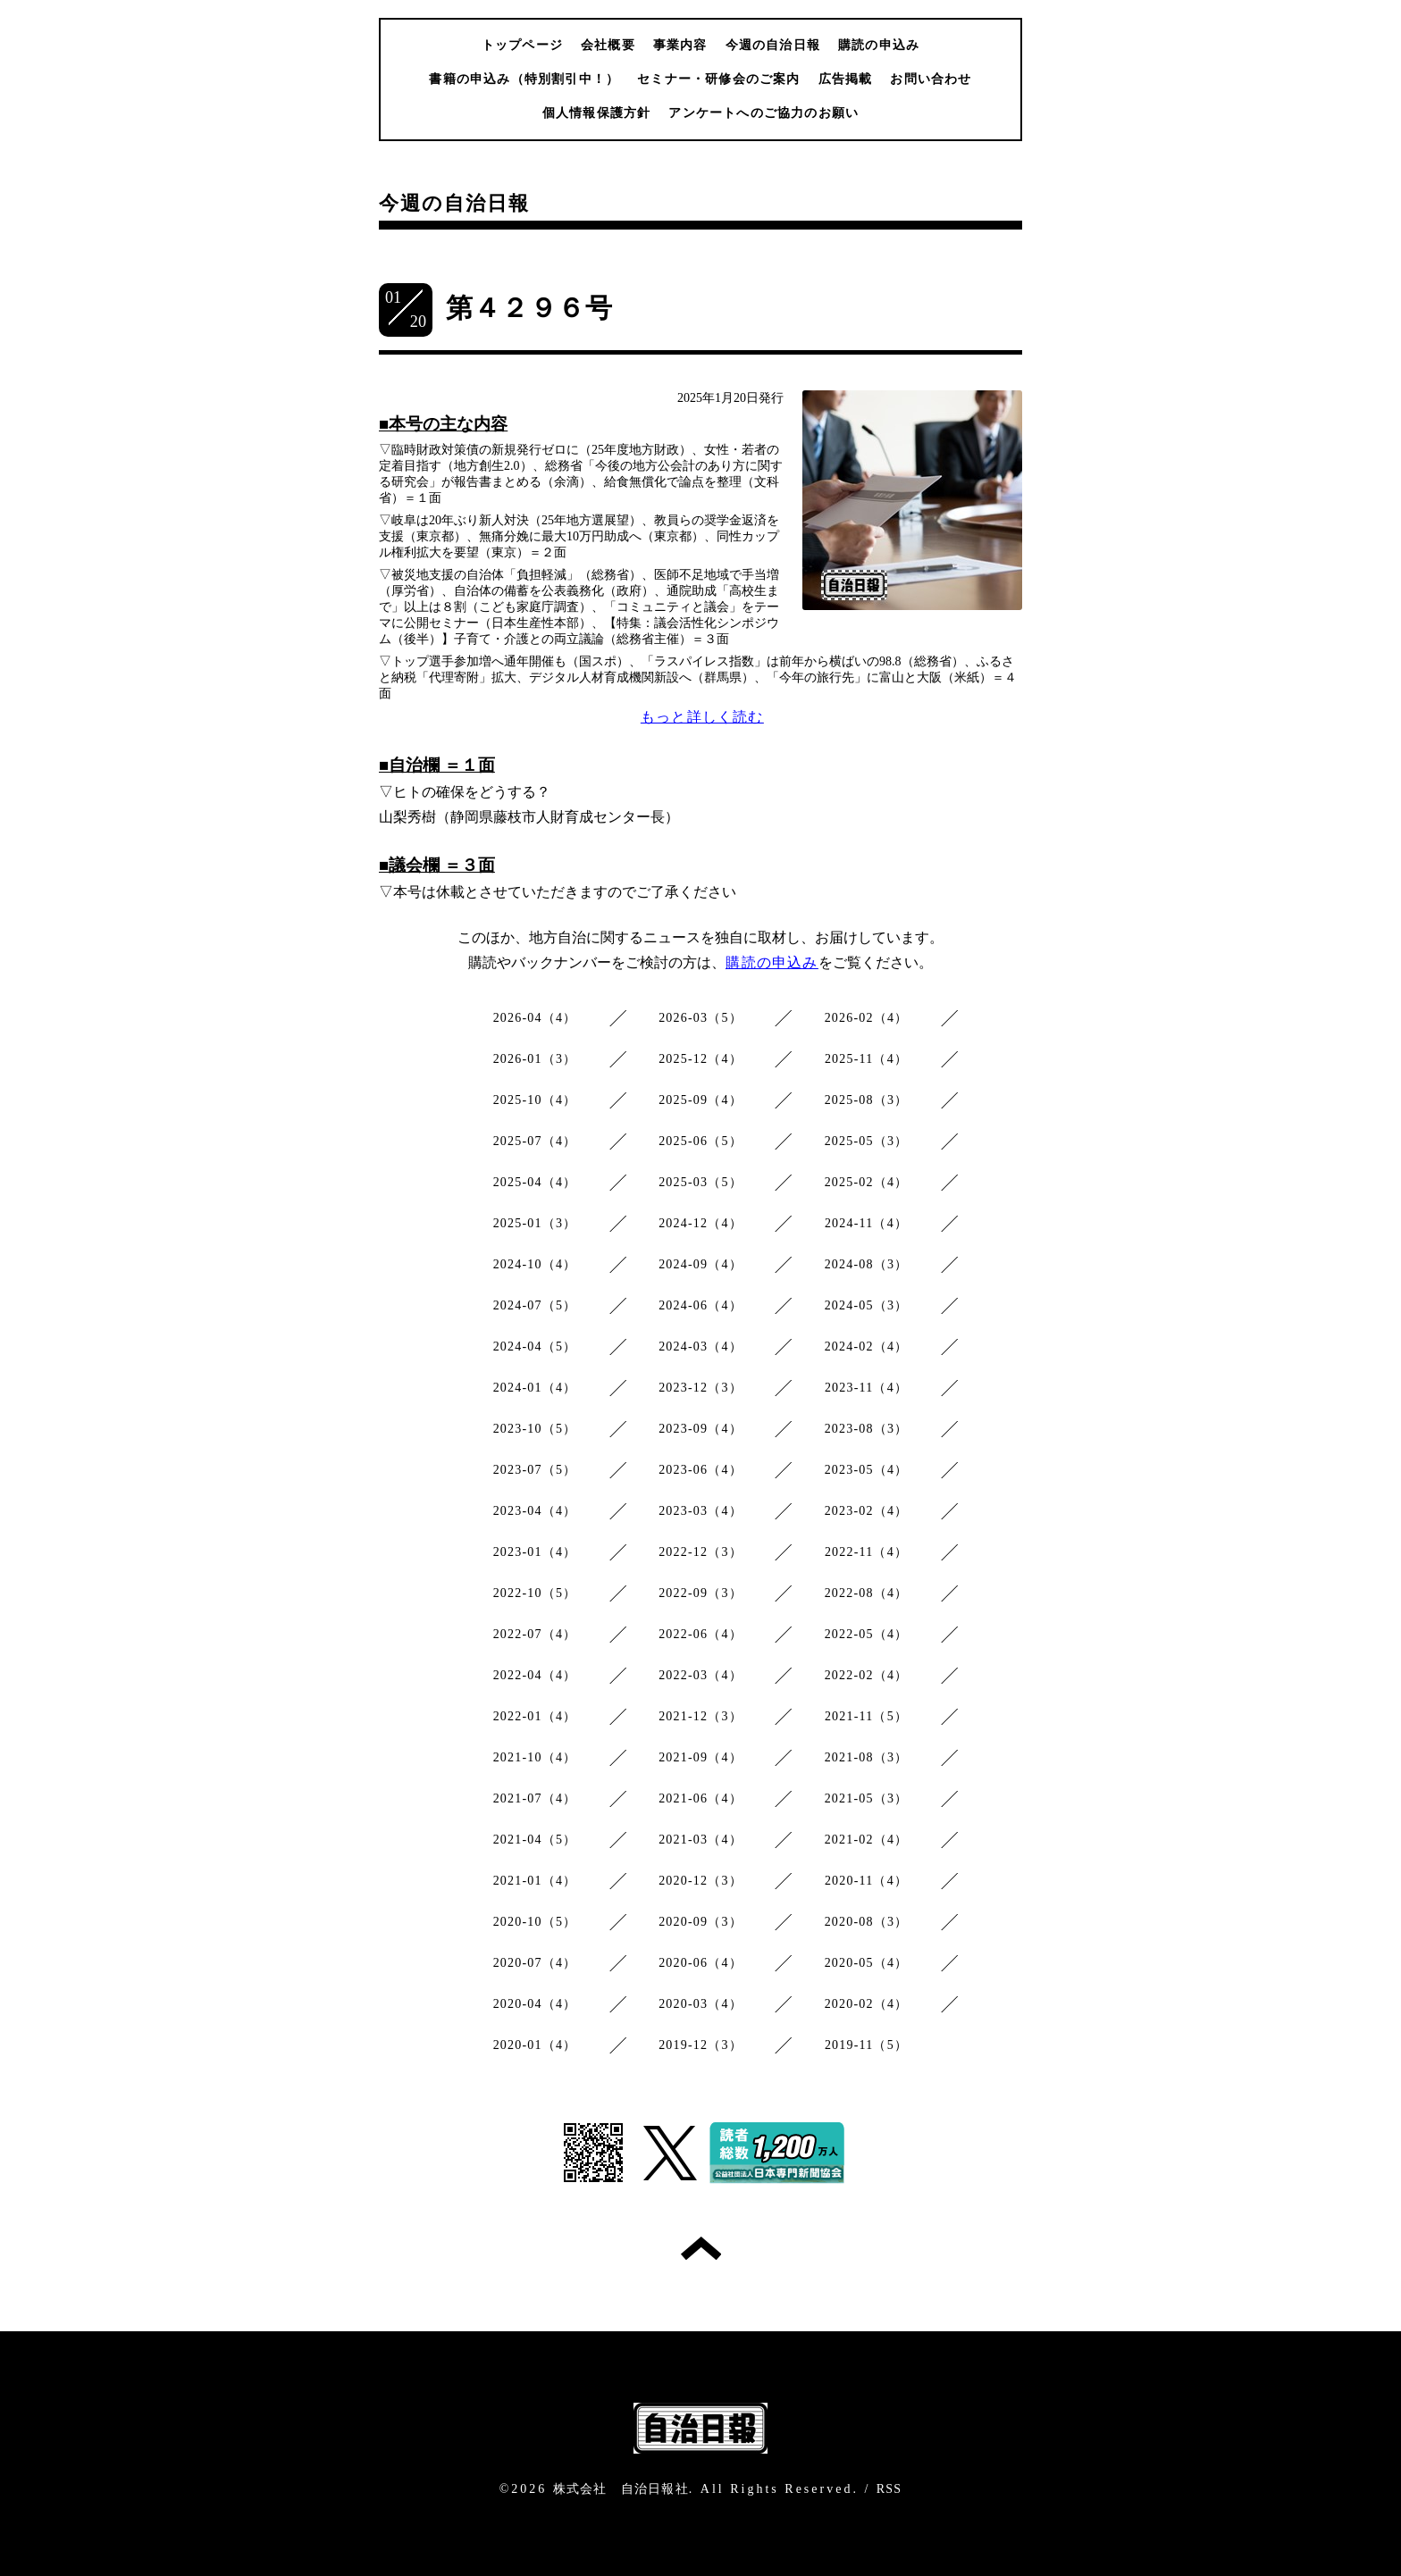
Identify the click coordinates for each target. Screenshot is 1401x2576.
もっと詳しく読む (702, 716)
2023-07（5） (535, 1469)
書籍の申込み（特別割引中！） (524, 79)
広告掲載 (845, 79)
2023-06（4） (700, 1469)
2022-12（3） (700, 1552)
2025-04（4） (535, 1182)
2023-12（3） (700, 1387)
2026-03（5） (700, 1018)
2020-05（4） (867, 1963)
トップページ (522, 45)
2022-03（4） (700, 1675)
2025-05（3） (867, 1141)
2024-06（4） (700, 1305)
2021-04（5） (535, 1839)
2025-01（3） (535, 1223)
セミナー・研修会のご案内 (718, 79)
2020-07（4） (535, 1963)
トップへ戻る (701, 2248)
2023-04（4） (535, 1511)
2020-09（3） (700, 1921)
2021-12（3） (700, 1716)
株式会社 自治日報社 (621, 2489)
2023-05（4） (867, 1469)
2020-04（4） (535, 2004)
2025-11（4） (866, 1059)
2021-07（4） (535, 1798)
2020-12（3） (700, 1880)
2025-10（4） (535, 1100)
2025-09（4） (700, 1100)
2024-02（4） (867, 1346)
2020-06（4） (700, 1963)
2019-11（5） (866, 2045)
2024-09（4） (700, 1264)
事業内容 (680, 45)
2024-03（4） (700, 1346)
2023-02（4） (867, 1511)
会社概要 (608, 45)
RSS (889, 2489)
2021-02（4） (867, 1839)
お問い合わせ (930, 79)
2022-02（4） (867, 1675)
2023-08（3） (867, 1428)
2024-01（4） (535, 1387)
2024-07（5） (535, 1305)
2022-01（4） (535, 1716)
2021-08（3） (867, 1757)
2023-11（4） (866, 1387)
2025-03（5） (700, 1182)
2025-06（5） (700, 1141)
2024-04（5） (535, 1346)
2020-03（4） (700, 2004)
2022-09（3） (700, 1593)
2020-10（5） (535, 1921)
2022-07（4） (535, 1634)
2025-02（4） (867, 1182)
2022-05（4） (867, 1634)
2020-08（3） (867, 1921)
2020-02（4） (867, 2004)
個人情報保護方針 (596, 113)
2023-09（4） (700, 1428)
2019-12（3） (700, 2045)
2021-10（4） (535, 1757)
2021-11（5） (866, 1716)
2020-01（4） (535, 2045)
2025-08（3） (867, 1100)
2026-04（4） (535, 1018)
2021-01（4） (535, 1880)
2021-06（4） (700, 1798)
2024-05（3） (867, 1305)
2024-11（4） (866, 1223)
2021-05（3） (867, 1798)
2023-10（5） (535, 1428)
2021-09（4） (700, 1757)
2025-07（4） (535, 1141)
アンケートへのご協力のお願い (763, 113)
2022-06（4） (700, 1634)
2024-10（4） (535, 1264)
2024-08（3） (867, 1264)
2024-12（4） (700, 1223)
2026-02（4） (867, 1018)
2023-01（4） (535, 1552)
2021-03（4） (700, 1839)
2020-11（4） (866, 1880)
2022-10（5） (535, 1593)
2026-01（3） (535, 1059)
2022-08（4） (867, 1593)
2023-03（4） (700, 1511)
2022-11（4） (866, 1552)
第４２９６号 (529, 307)
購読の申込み (878, 45)
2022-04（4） (535, 1675)
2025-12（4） (700, 1059)
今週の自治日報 (773, 45)
